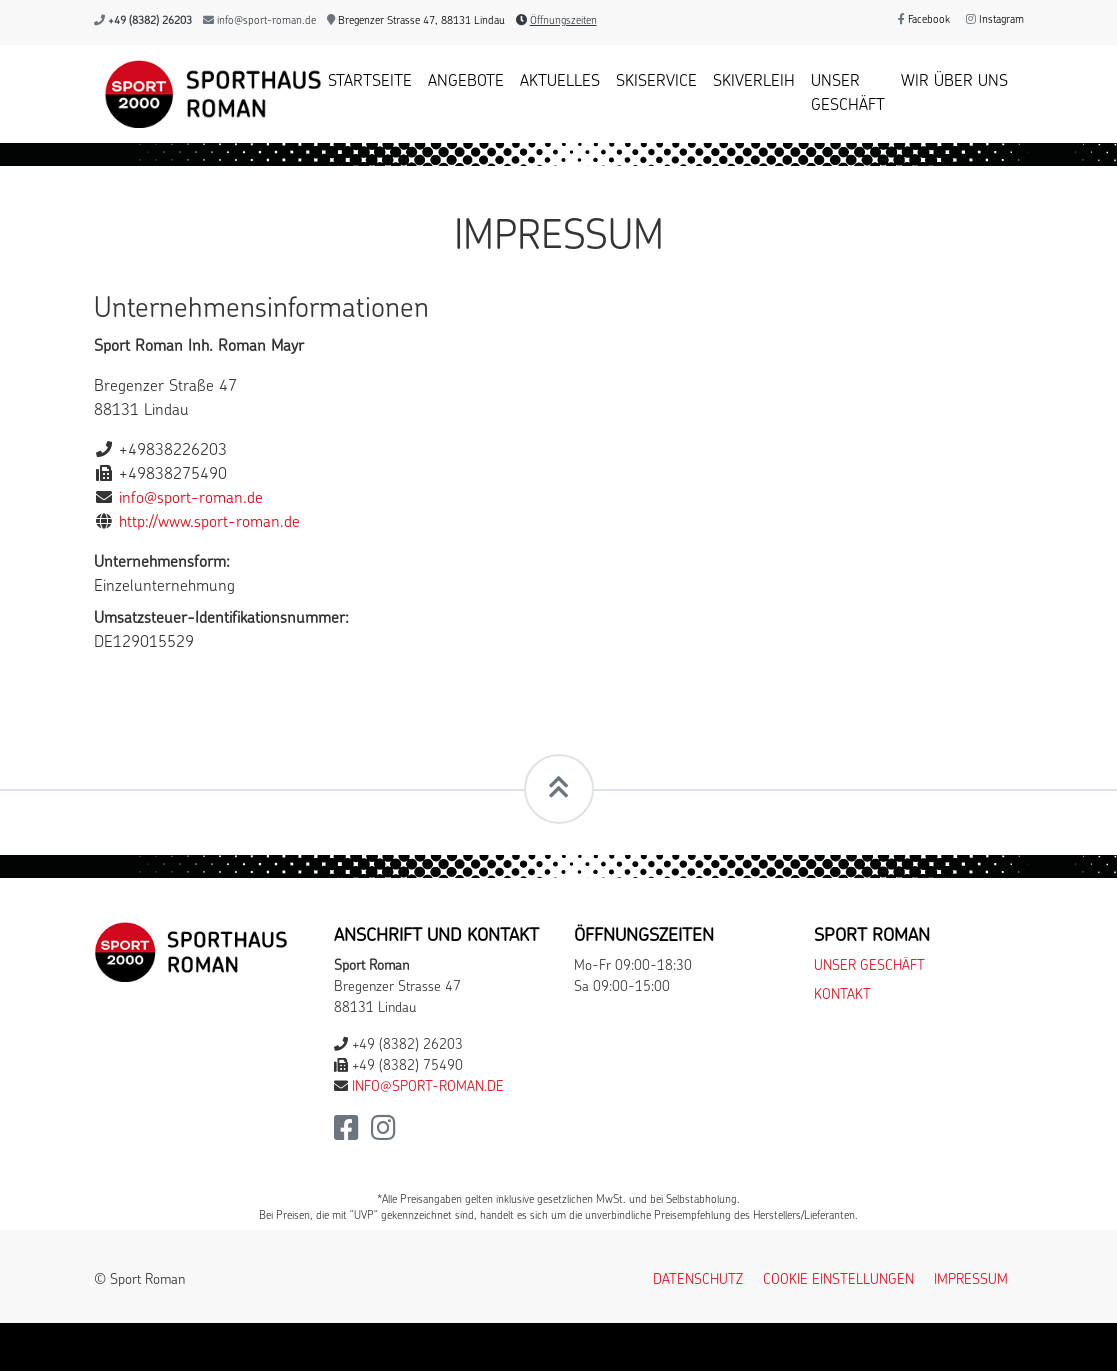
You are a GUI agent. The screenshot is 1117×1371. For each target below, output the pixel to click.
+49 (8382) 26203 (150, 21)
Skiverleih (754, 82)
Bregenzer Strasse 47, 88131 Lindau (416, 21)
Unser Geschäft (848, 94)
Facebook (924, 20)
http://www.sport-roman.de (209, 523)
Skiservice (656, 82)
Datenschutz (698, 1280)
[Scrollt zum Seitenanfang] (559, 789)
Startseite (370, 82)
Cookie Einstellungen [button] (838, 1280)
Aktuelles (560, 82)
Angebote (466, 82)
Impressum (971, 1280)
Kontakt (842, 995)
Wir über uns (954, 82)
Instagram (995, 20)
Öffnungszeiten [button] (563, 21)
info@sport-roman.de (266, 21)
